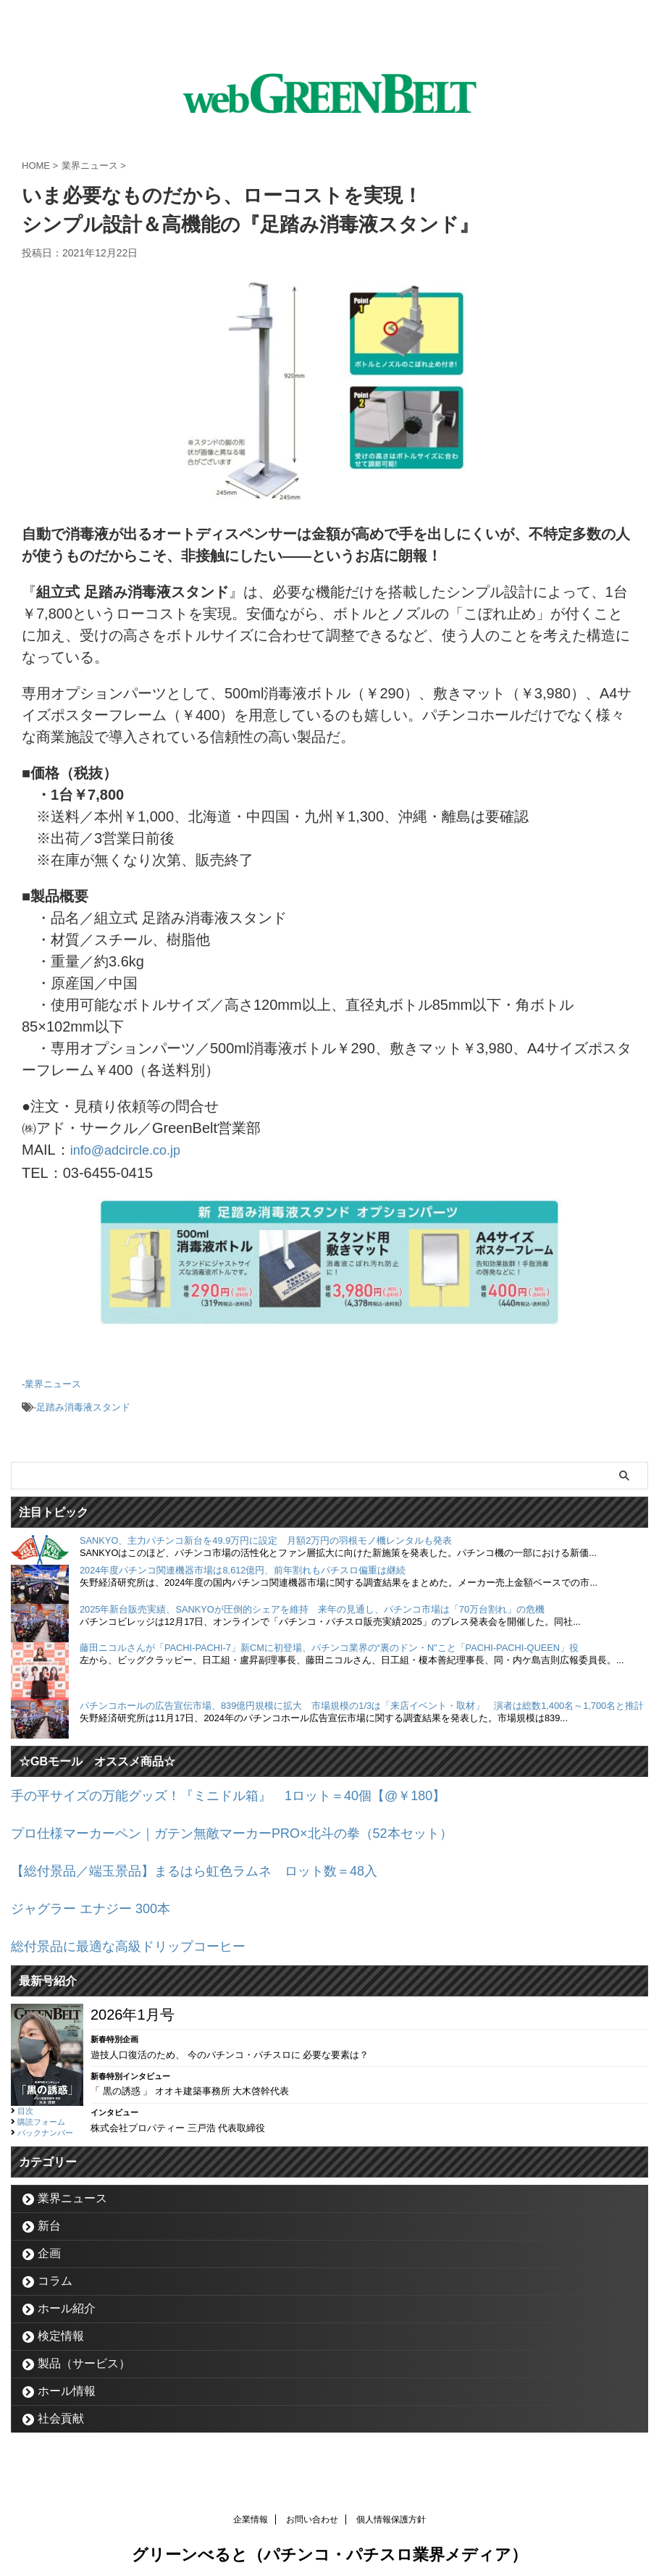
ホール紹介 (67, 2297)
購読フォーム (41, 2110)
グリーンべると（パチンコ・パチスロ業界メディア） (329, 2543)
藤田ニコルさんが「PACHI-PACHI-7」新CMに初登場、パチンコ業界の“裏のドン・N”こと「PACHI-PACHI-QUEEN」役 (329, 1643)
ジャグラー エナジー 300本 (99, 1899)
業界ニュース (53, 1381)
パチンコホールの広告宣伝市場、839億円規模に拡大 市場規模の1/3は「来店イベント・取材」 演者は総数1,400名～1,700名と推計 (362, 1701)
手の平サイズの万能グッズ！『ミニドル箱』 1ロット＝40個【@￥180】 (252, 1791)
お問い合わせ (312, 2508)
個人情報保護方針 (391, 2508)
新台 (49, 2214)
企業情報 (250, 2508)
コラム (55, 2269)
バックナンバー (45, 2121)
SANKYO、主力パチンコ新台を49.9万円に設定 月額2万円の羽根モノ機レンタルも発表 (266, 1536)
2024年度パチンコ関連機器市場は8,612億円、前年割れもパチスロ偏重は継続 (243, 1565)
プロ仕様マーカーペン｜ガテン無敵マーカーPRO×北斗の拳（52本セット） (256, 1827)
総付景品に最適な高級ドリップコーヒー (141, 1936)
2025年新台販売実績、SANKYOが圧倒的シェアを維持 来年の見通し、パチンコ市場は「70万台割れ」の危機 (312, 1604)
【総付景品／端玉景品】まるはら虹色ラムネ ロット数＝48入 (214, 1863)
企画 (49, 2242)
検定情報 (61, 2324)
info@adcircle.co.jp (131, 1150)
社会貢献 (61, 2407)
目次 (25, 2099)
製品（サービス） (84, 2352)
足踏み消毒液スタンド (83, 1403)
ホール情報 (67, 2379)
